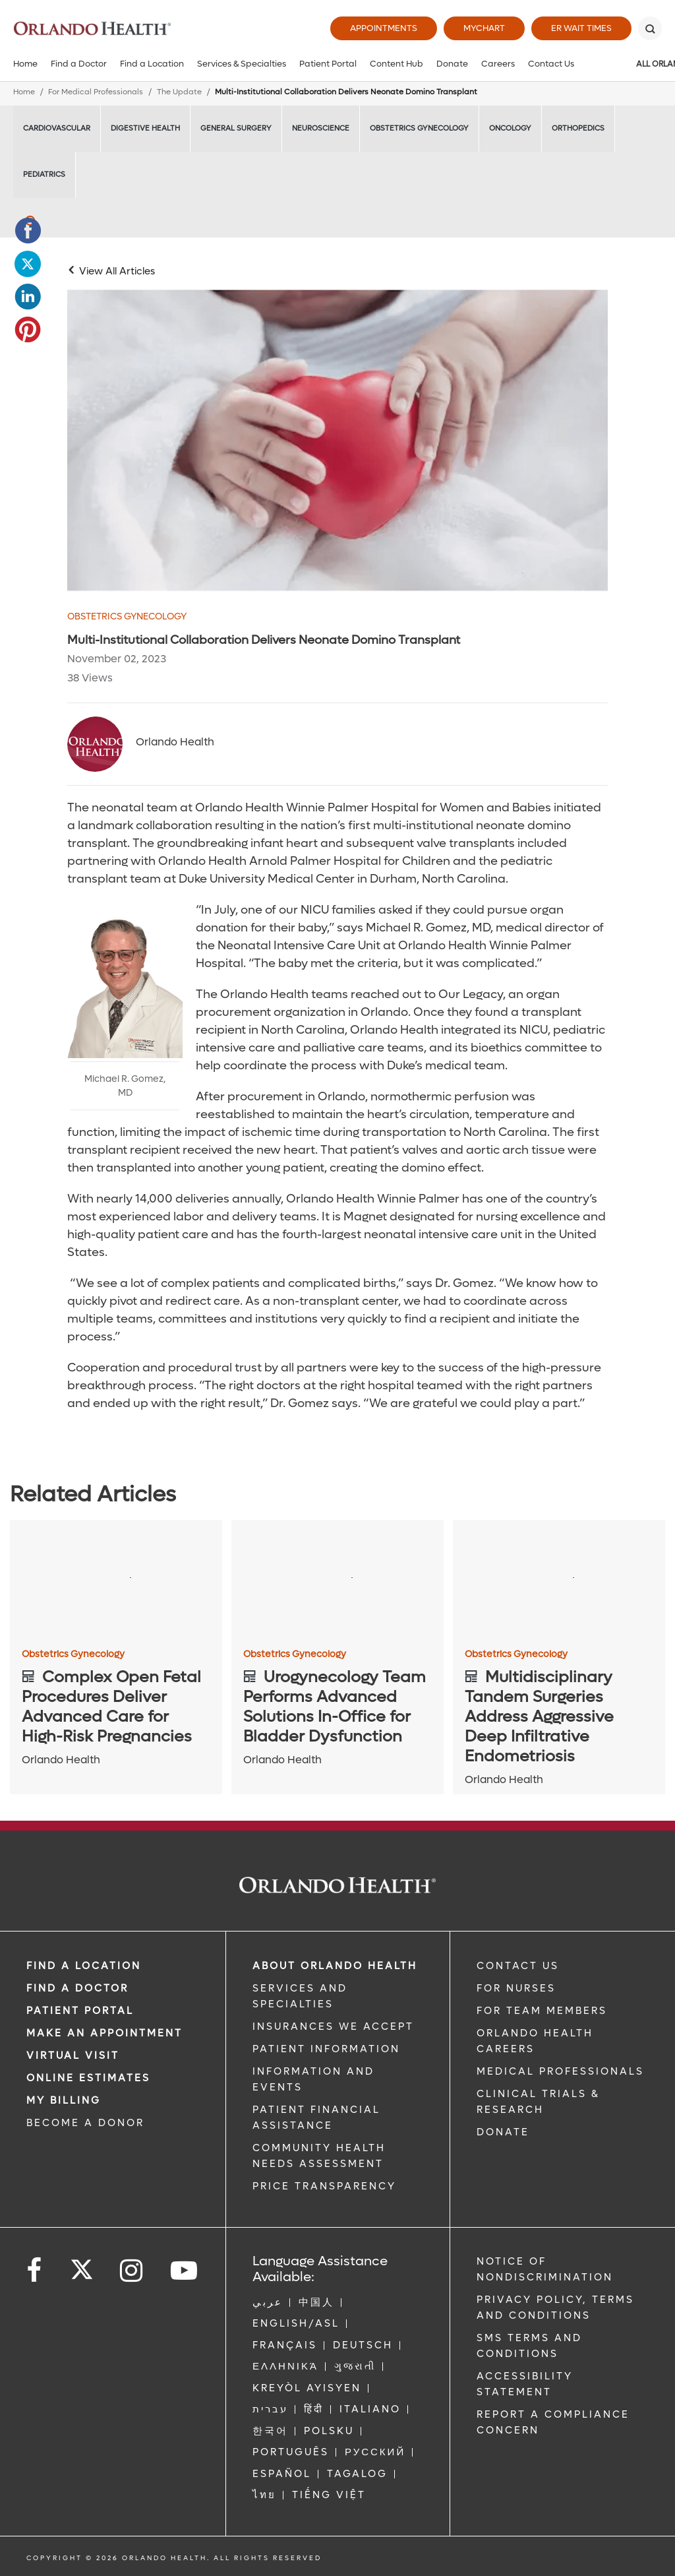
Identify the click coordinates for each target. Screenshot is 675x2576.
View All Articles (117, 271)
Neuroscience (320, 128)
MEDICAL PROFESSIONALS (560, 2071)
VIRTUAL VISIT (72, 2055)
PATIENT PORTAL (80, 2010)
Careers (498, 63)
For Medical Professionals (95, 92)
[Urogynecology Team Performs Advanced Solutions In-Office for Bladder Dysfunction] (337, 1579)
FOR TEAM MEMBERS (542, 2010)
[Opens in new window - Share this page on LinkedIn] (28, 297)
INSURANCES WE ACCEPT (333, 2026)
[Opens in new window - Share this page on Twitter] (28, 264)
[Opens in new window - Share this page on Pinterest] (28, 330)
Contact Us (551, 63)
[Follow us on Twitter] (82, 2265)
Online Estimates (88, 2078)
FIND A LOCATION (83, 1965)
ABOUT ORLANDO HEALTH (334, 1965)
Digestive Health (145, 128)
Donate (452, 63)
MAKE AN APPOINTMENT (104, 2033)
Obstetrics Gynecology (419, 128)
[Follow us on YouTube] (185, 2270)
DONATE (503, 2132)
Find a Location (152, 63)
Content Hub (396, 63)
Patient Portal (328, 63)
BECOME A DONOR (85, 2122)
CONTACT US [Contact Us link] (518, 1965)
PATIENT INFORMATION (326, 2049)
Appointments (383, 28)
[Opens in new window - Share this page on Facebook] (28, 231)
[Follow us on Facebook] (35, 2270)
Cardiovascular (56, 128)
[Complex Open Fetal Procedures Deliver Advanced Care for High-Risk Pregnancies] (116, 1579)
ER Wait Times (581, 28)
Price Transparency (324, 2186)
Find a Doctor (79, 63)
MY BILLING (63, 2100)
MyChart (484, 28)
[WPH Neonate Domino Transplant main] (337, 440)
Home (25, 63)
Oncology (510, 128)
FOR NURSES (516, 1988)
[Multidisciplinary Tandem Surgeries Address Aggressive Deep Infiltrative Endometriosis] (559, 1579)
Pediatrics (44, 174)
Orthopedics (578, 128)
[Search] (650, 28)
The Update (179, 92)
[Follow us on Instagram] (132, 2270)
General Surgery (236, 128)
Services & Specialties (241, 63)
